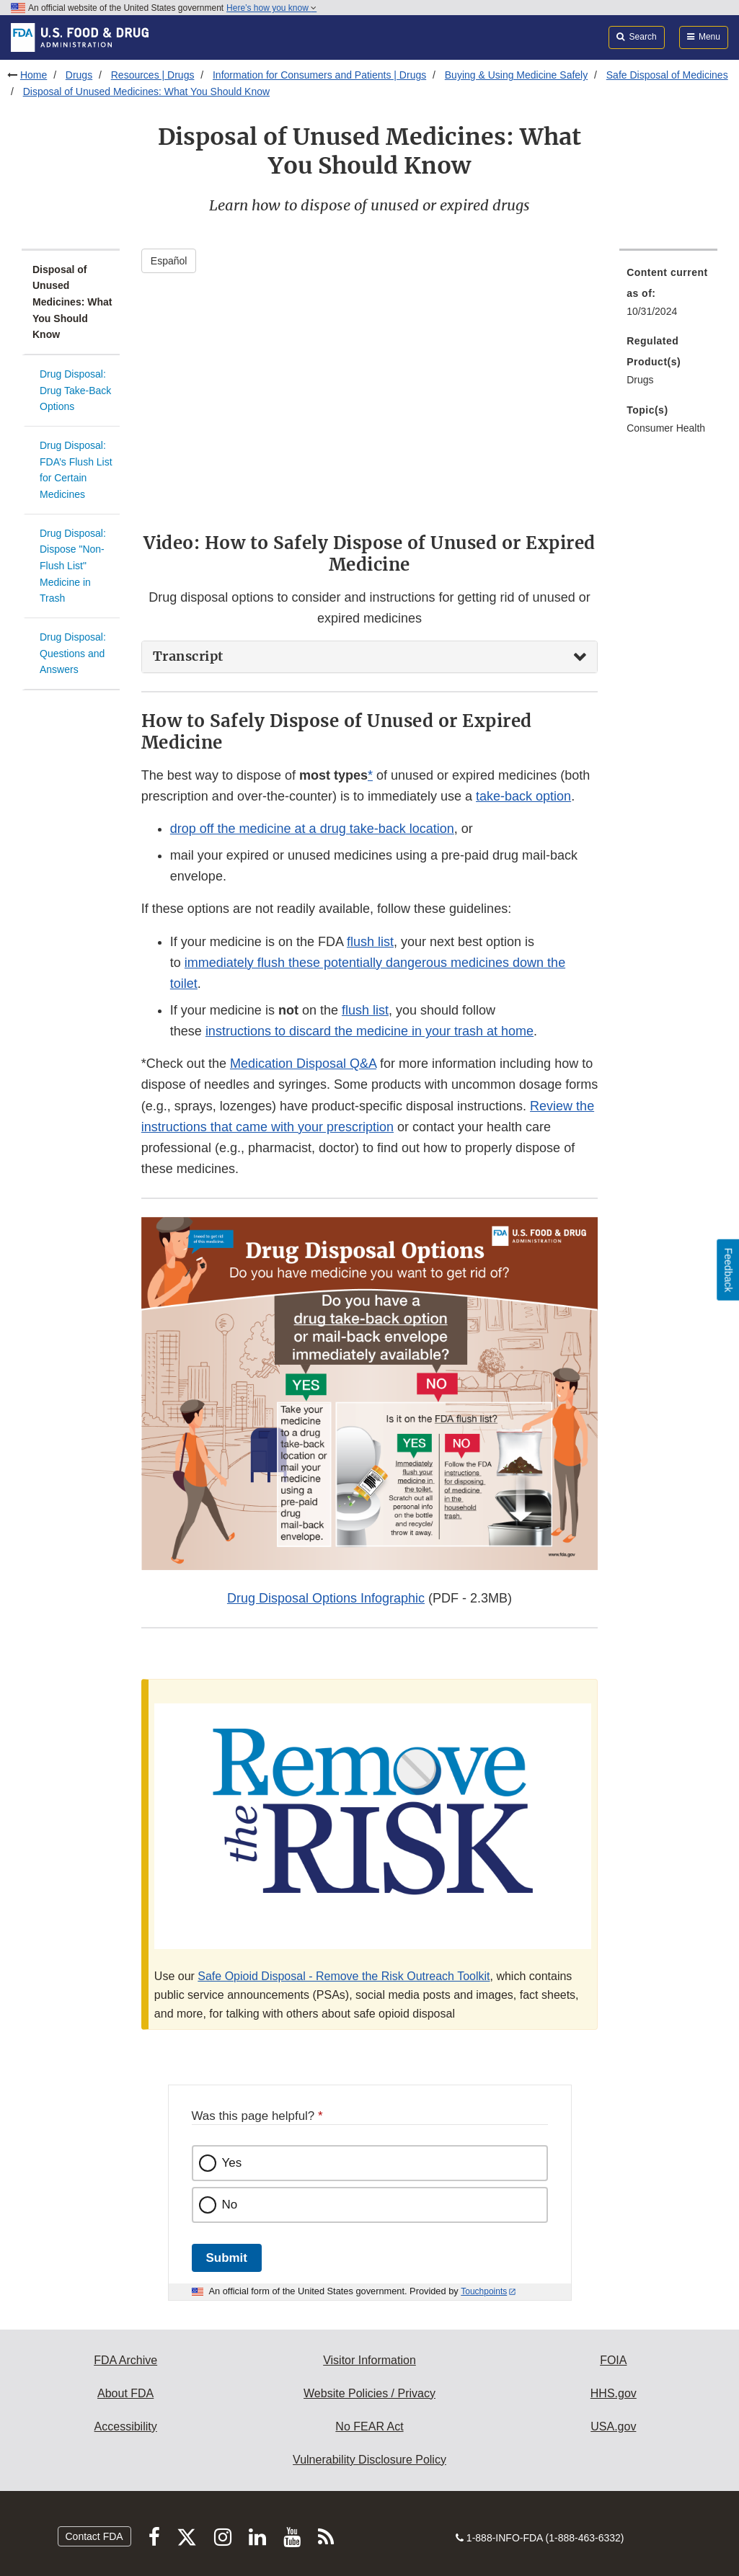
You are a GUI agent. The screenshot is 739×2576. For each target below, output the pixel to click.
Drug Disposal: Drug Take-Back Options (75, 390)
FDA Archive (125, 2360)
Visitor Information (369, 2360)
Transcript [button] (188, 656)
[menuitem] (668, 296)
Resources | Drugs (153, 75)
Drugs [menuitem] (640, 379)
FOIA (613, 2360)
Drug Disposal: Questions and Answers (73, 653)
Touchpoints (484, 2291)
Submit (226, 2258)
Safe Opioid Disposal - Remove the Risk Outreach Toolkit (344, 1976)
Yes (232, 2163)
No (230, 2204)
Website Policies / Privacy (369, 2393)
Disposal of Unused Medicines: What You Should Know (146, 91)
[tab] (369, 656)
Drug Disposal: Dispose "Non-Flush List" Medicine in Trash (73, 566)
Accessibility (125, 2426)
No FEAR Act (369, 2426)
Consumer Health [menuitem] (666, 428)
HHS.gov (613, 2393)
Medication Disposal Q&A (303, 1063)
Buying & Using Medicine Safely (516, 75)
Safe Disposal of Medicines (667, 75)
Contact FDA (94, 2536)
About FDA (125, 2393)
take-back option (523, 796)
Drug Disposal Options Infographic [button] (326, 1598)
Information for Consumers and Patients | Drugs (319, 75)
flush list (370, 942)
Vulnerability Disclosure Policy (369, 2460)
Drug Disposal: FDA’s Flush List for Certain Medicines (76, 470)
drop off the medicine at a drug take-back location (312, 828)
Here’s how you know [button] (271, 8)
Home (33, 75)
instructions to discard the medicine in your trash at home (369, 1031)
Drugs (79, 75)
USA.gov (613, 2426)
